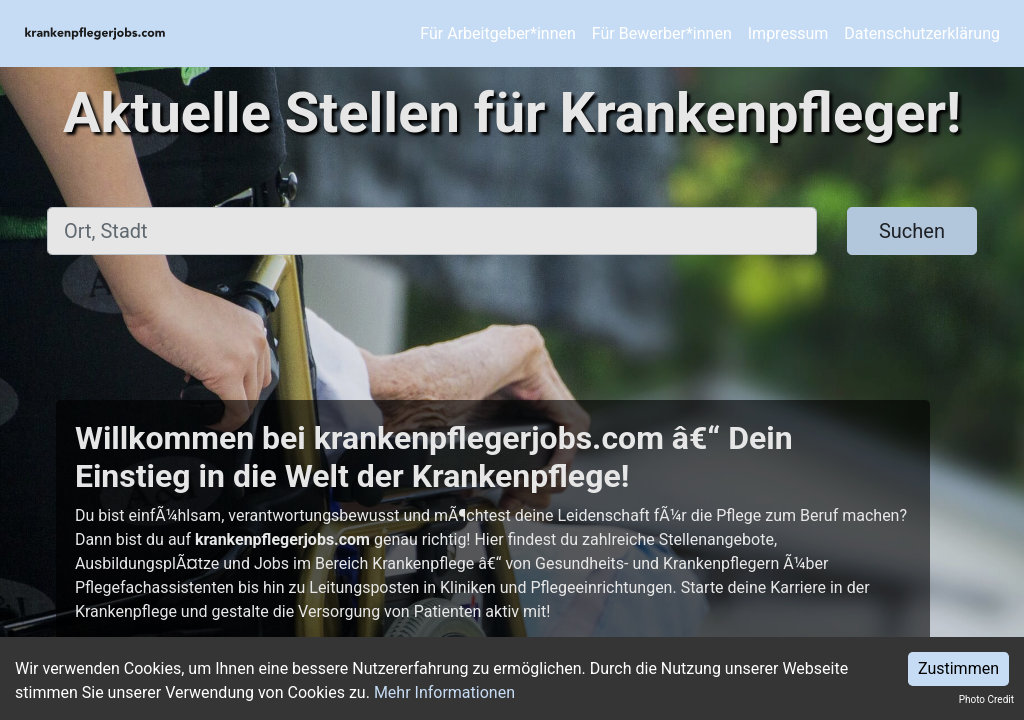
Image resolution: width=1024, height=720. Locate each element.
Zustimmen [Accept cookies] (958, 668)
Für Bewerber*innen (662, 33)
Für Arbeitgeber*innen (497, 33)
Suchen (912, 231)
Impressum (788, 33)
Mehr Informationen (444, 692)
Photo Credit (986, 699)
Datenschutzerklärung (922, 33)
